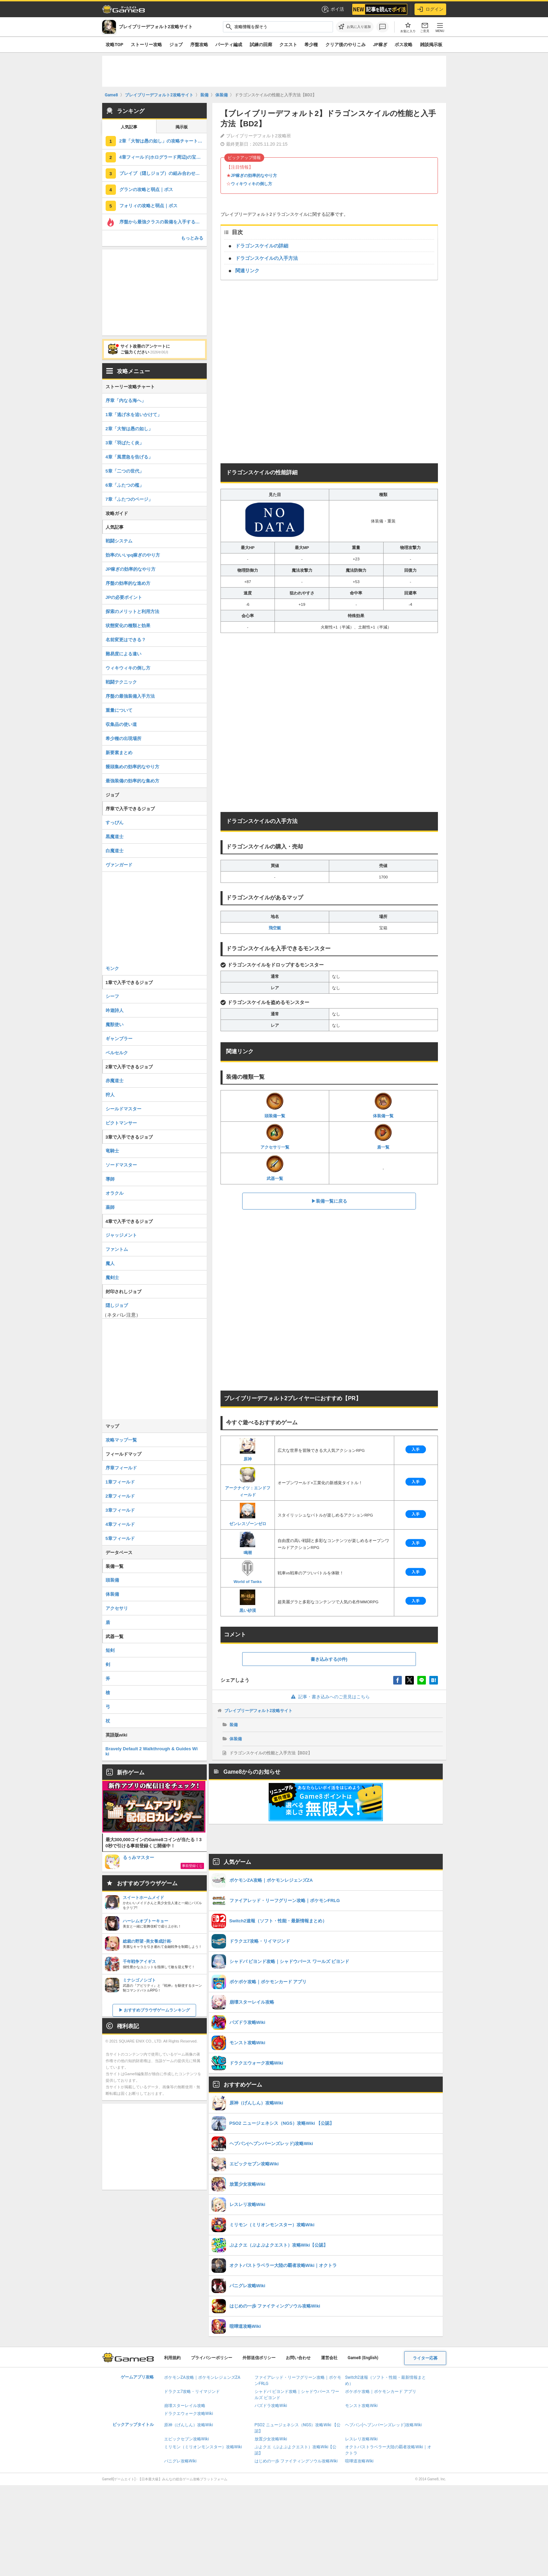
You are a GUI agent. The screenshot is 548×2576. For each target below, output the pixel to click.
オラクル (114, 1193)
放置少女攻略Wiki (271, 2439)
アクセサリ (117, 1608)
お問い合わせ (298, 2357)
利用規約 (172, 2357)
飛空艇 (275, 928)
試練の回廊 (261, 44)
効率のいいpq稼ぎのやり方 (133, 555)
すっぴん (114, 822)
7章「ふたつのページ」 (129, 499)
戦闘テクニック (121, 682)
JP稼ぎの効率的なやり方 (254, 175)
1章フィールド (120, 1482)
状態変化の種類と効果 (128, 625)
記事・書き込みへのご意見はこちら (329, 1696)
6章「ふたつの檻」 (125, 485)
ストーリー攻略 (146, 44)
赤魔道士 (114, 1080)
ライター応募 (425, 2358)
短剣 (110, 1650)
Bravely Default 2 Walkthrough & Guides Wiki (152, 1751)
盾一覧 (383, 1137)
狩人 (110, 1094)
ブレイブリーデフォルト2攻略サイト (258, 1710)
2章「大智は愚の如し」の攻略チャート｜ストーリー (163, 141)
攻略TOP (114, 44)
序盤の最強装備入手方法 (130, 696)
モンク (112, 968)
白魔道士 (114, 850)
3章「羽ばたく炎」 (125, 442)
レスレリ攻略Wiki (361, 2439)
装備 (233, 1724)
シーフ (112, 996)
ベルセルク (117, 1052)
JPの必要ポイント (124, 597)
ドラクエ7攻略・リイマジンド (192, 2391)
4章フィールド (120, 1524)
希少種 (311, 44)
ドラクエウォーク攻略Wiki (188, 2413)
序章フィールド (121, 1467)
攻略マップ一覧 (121, 1440)
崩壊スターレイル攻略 (184, 2405)
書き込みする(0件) (329, 1659)
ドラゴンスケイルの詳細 (261, 246)
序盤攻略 (199, 44)
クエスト (288, 44)
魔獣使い (114, 1024)
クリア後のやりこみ (345, 44)
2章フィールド (120, 1496)
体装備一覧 (383, 1105)
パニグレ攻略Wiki (180, 2461)
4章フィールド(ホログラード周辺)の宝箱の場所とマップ (163, 157)
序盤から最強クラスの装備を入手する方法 (161, 221)
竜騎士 (112, 1150)
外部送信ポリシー (259, 2357)
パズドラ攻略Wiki (271, 2405)
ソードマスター (121, 1165)
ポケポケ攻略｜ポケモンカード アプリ (380, 2391)
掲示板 (181, 127)
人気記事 (129, 127)
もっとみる (192, 238)
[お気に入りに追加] (355, 26)
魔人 (110, 1263)
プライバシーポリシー (211, 2357)
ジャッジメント (121, 1235)
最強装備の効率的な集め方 (132, 780)
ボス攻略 (403, 44)
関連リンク (247, 270)
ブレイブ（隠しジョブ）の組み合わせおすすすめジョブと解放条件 (163, 173)
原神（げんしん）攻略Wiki (188, 2424)
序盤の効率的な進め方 (128, 583)
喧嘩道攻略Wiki (359, 2461)
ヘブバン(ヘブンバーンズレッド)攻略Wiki (383, 2424)
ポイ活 (332, 9)
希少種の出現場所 (123, 738)
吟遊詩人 (114, 1010)
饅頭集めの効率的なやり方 (132, 766)
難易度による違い (123, 653)
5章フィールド (120, 1538)
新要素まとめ (119, 752)
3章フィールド (120, 1510)
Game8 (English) (363, 2357)
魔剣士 (112, 1277)
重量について (119, 710)
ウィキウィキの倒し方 (251, 183)
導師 (110, 1179)
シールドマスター (123, 1108)
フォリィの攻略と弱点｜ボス (148, 205)
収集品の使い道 (121, 724)
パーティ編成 (228, 44)
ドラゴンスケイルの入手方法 (266, 258)
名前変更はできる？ (126, 639)
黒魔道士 (114, 836)
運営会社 (329, 2357)
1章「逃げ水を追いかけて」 (134, 414)
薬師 (110, 1207)
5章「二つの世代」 (125, 471)
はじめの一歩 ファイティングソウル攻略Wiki (296, 2461)
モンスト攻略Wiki (361, 2405)
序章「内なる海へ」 (126, 400)
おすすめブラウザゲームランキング (157, 2010)
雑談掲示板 (431, 44)
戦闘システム (119, 540)
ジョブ (176, 44)
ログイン (430, 9)
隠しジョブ (117, 1305)
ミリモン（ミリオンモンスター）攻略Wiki (203, 2447)
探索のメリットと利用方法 (132, 611)
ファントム (117, 1249)
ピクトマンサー (121, 1123)
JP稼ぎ (380, 44)
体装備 (235, 1738)
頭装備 (112, 1580)
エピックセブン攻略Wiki (186, 2439)
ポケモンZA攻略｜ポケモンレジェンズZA (202, 2377)
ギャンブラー (119, 1038)
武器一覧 (274, 1168)
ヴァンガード (119, 864)
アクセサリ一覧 (274, 1137)
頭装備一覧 (275, 1105)
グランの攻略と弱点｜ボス (146, 189)
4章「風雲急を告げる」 (129, 457)
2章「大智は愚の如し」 (129, 428)
